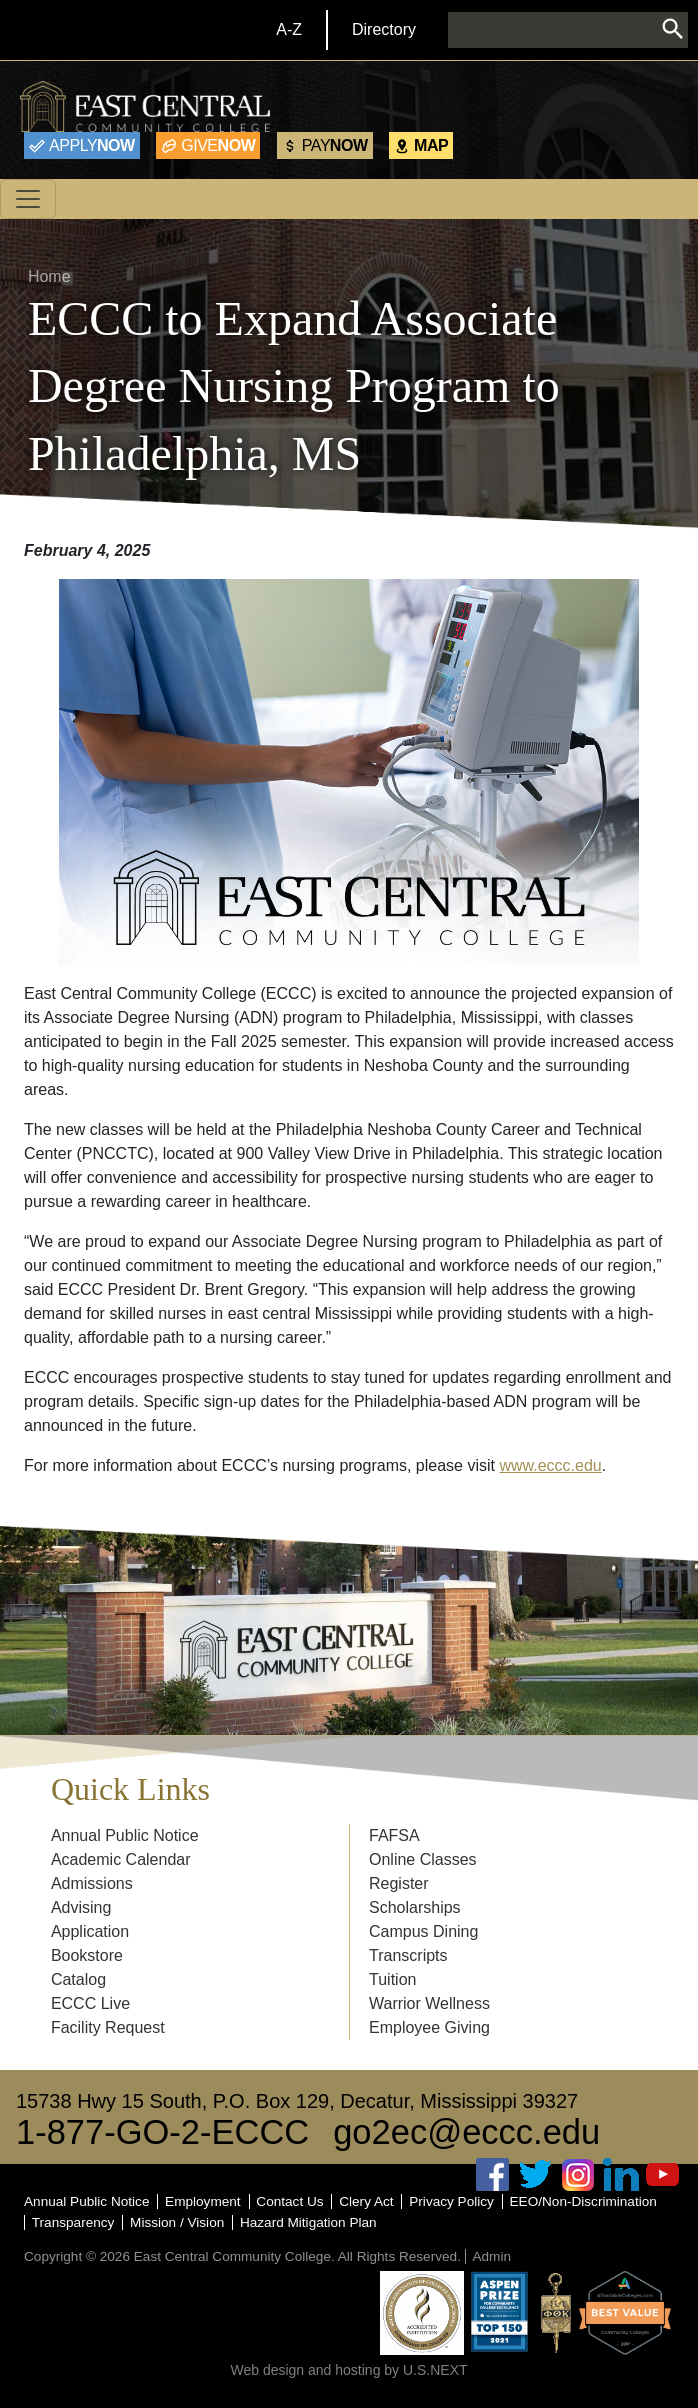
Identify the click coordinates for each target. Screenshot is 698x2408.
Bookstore (87, 1955)
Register (399, 1883)
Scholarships (415, 1907)
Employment (203, 2201)
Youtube (663, 2174)
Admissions (92, 1883)
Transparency (73, 2222)
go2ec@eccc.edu (466, 2132)
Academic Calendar (121, 1859)
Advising (81, 1907)
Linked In (621, 2174)
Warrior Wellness (429, 2003)
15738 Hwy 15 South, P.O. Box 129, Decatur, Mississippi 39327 (297, 2101)
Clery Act (366, 2201)
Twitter (536, 2174)
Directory (384, 29)
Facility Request (108, 2027)
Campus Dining (423, 1931)
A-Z (289, 29)
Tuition (392, 1979)
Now (92, 145)
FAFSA (394, 1835)
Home (49, 276)
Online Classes (423, 1859)
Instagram (578, 2174)
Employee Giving (429, 2027)
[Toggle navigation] (28, 199)
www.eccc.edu (550, 1465)
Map (431, 145)
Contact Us (289, 2201)
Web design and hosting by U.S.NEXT (348, 2370)
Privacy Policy (451, 2201)
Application (90, 1931)
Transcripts (408, 1955)
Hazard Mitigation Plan (308, 2222)
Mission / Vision (177, 2222)
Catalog (78, 1979)
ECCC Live (90, 2003)
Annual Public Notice (125, 1835)
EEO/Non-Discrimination (583, 2201)
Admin (491, 2256)
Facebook (493, 2174)
